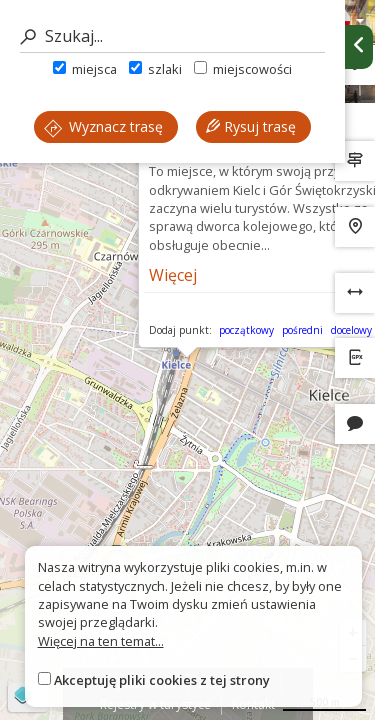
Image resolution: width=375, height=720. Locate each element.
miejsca (85, 69)
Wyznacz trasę (103, 126)
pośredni (302, 330)
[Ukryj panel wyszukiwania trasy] (359, 47)
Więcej (173, 275)
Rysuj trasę (251, 126)
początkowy (246, 330)
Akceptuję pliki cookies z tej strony (162, 680)
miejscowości (243, 69)
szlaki (155, 69)
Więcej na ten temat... (101, 641)
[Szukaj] (172, 36)
